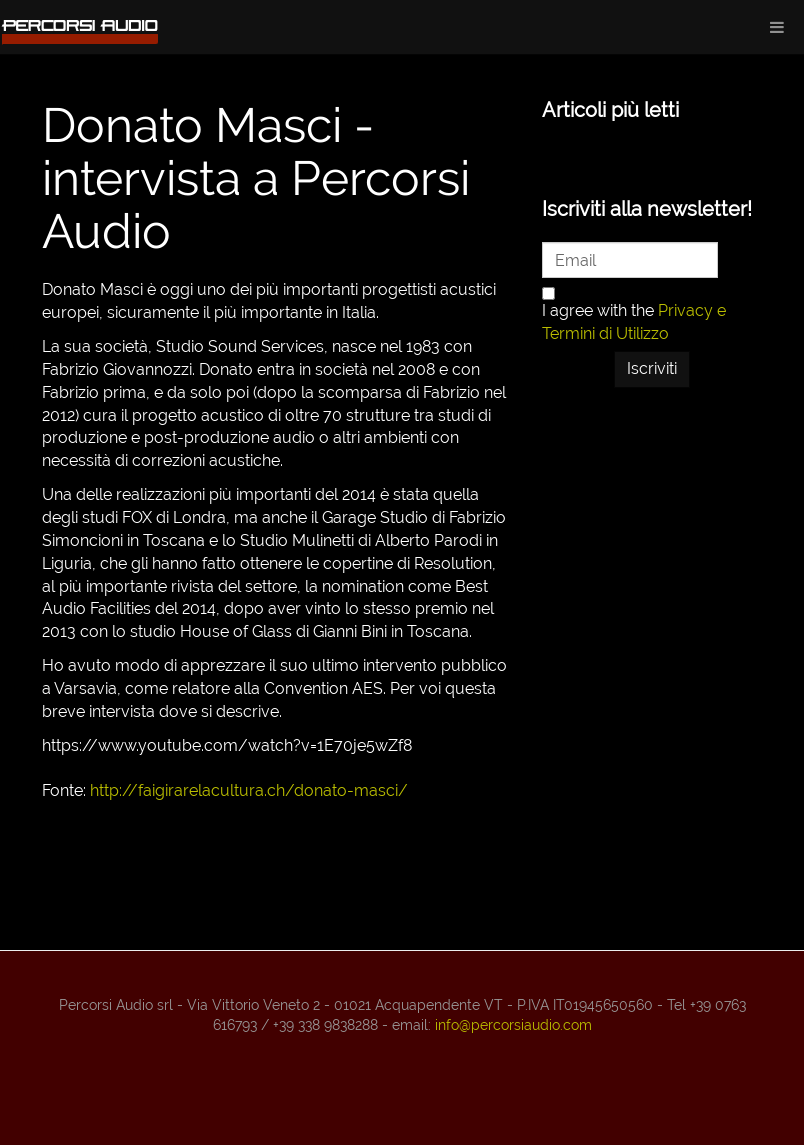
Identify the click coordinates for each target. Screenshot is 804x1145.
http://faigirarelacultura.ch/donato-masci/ (249, 790)
